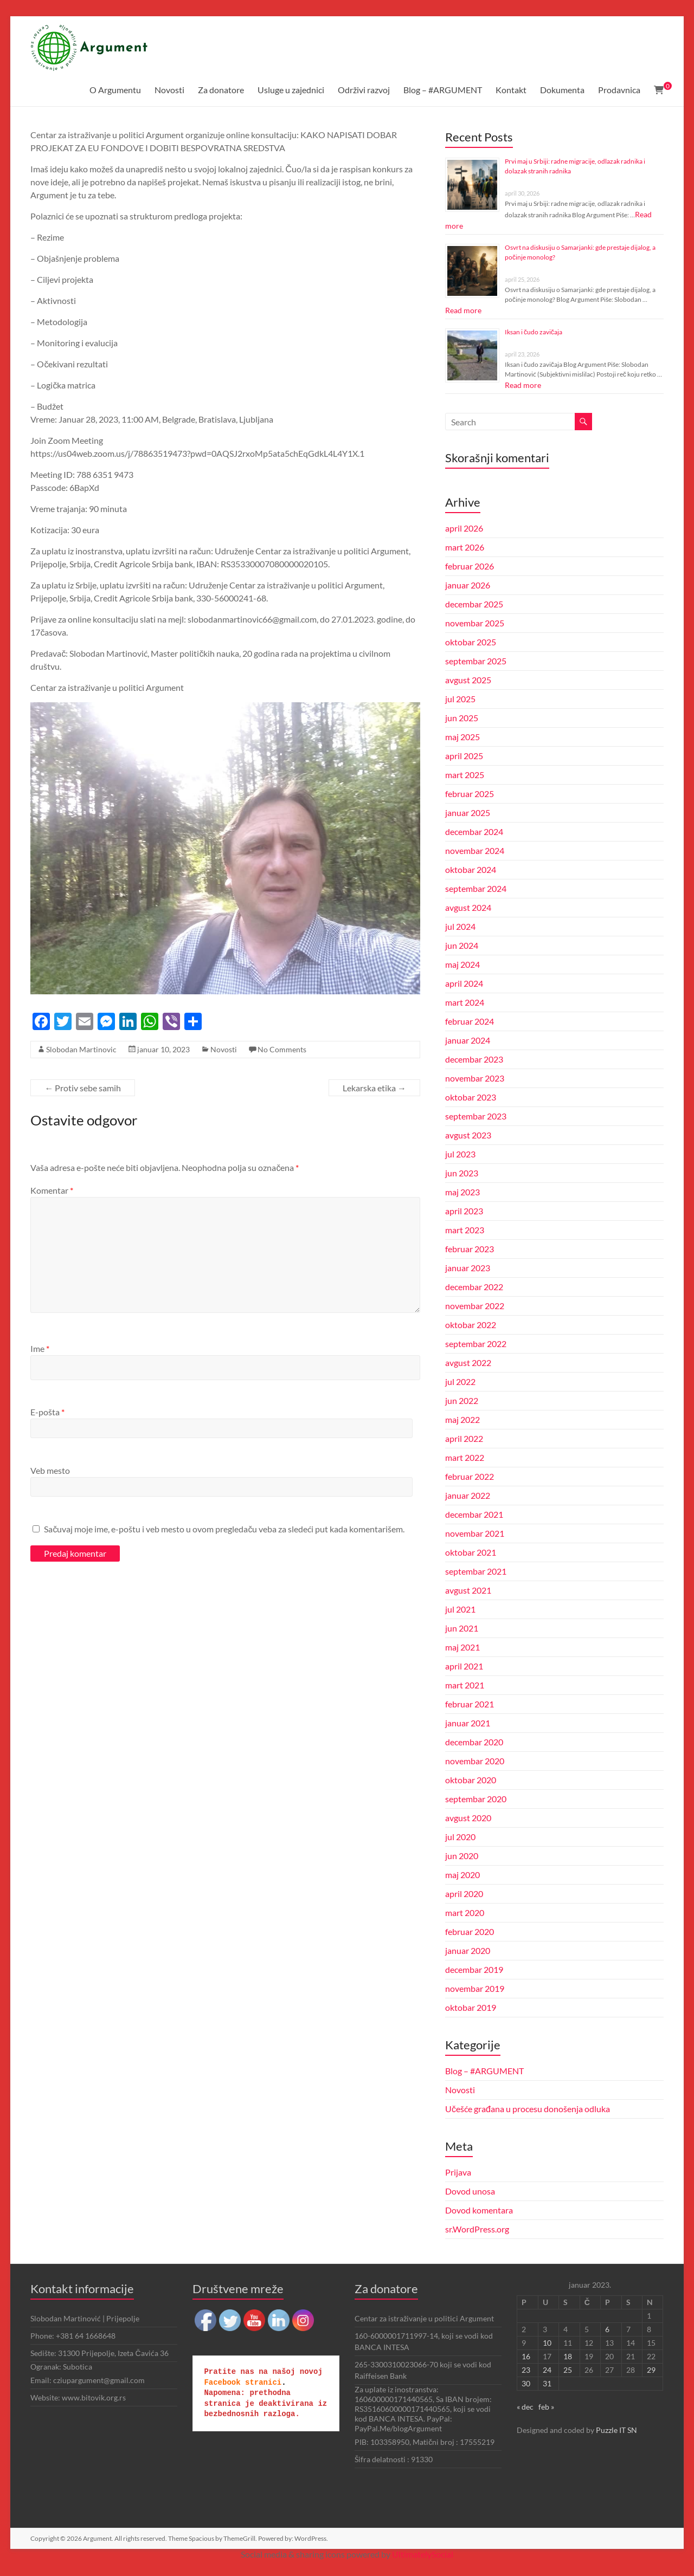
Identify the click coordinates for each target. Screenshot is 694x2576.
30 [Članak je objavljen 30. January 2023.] (526, 2383)
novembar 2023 (474, 1078)
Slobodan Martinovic (81, 1049)
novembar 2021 (474, 1533)
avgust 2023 (468, 1135)
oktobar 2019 (470, 2007)
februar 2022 (469, 1476)
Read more (463, 310)
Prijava (458, 2172)
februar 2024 (469, 1021)
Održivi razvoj (364, 90)
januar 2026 (467, 585)
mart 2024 (464, 1002)
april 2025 (464, 755)
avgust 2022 (468, 1362)
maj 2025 (462, 737)
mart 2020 (464, 1912)
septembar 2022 (475, 1343)
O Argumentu (115, 90)
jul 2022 (460, 1381)
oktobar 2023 (470, 1097)
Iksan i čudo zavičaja (533, 332)
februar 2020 (469, 1931)
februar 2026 (469, 566)
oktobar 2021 (470, 1552)
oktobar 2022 (470, 1324)
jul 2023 (460, 1154)
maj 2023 (462, 1192)
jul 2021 (460, 1609)
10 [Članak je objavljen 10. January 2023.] (547, 2342)
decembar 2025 (474, 604)
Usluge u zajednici (291, 90)
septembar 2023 (475, 1116)
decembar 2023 (474, 1059)
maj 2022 (462, 1419)
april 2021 (464, 1666)
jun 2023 (461, 1173)
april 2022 (464, 1438)
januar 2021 (467, 1723)
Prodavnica (619, 90)
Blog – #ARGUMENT (442, 90)
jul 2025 (460, 699)
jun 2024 (461, 945)
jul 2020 (460, 1836)
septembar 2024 (475, 888)
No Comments (282, 1049)
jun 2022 (461, 1400)
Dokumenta (562, 90)
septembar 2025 (475, 661)
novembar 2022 (474, 1305)
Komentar (51, 1190)
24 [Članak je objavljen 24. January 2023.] (547, 2369)
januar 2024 (467, 1040)
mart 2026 (464, 547)
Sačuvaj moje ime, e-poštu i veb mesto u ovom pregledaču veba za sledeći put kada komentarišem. (224, 1529)
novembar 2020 (474, 1761)
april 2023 (464, 1211)
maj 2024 (462, 964)
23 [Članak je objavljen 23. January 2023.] (526, 2369)
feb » (546, 2406)
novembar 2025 (474, 623)
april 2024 (464, 983)
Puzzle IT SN (616, 2430)
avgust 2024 (468, 907)
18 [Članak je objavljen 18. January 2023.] (567, 2356)
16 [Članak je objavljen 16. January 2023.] (526, 2356)
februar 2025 (469, 793)
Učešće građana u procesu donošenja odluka (527, 2108)
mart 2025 (464, 774)
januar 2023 (467, 1268)
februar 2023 (469, 1249)
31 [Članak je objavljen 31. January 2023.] (547, 2383)
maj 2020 (462, 1874)
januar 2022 (467, 1495)
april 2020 (464, 1893)
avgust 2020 (468, 1818)
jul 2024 (460, 926)
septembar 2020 (475, 1799)
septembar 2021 (475, 1571)
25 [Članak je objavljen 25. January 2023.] (567, 2369)
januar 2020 (467, 1950)
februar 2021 (469, 1704)
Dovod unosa (470, 2191)
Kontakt (511, 90)
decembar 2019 (474, 1969)
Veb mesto (50, 1470)
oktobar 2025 (470, 642)
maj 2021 (462, 1647)
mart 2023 (464, 1230)
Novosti (169, 90)
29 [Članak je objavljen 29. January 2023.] (651, 2369)
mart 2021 (464, 1685)
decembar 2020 (474, 1742)
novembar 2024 (474, 850)
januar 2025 (467, 812)
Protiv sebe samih (82, 1088)
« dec (525, 2406)
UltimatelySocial (422, 2554)
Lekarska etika (374, 1088)
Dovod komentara (479, 2210)
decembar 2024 (474, 831)
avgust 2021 (468, 1590)
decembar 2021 (474, 1514)
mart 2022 (464, 1457)
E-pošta (47, 1412)
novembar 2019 (474, 1988)
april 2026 (464, 528)
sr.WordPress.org (477, 2229)
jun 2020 (461, 1855)
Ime (39, 1348)
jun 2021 (461, 1628)
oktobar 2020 (470, 1780)
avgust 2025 (468, 680)
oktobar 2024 (470, 869)
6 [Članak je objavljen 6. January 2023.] (607, 2329)
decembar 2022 (474, 1286)
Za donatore (221, 90)
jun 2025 (461, 718)
